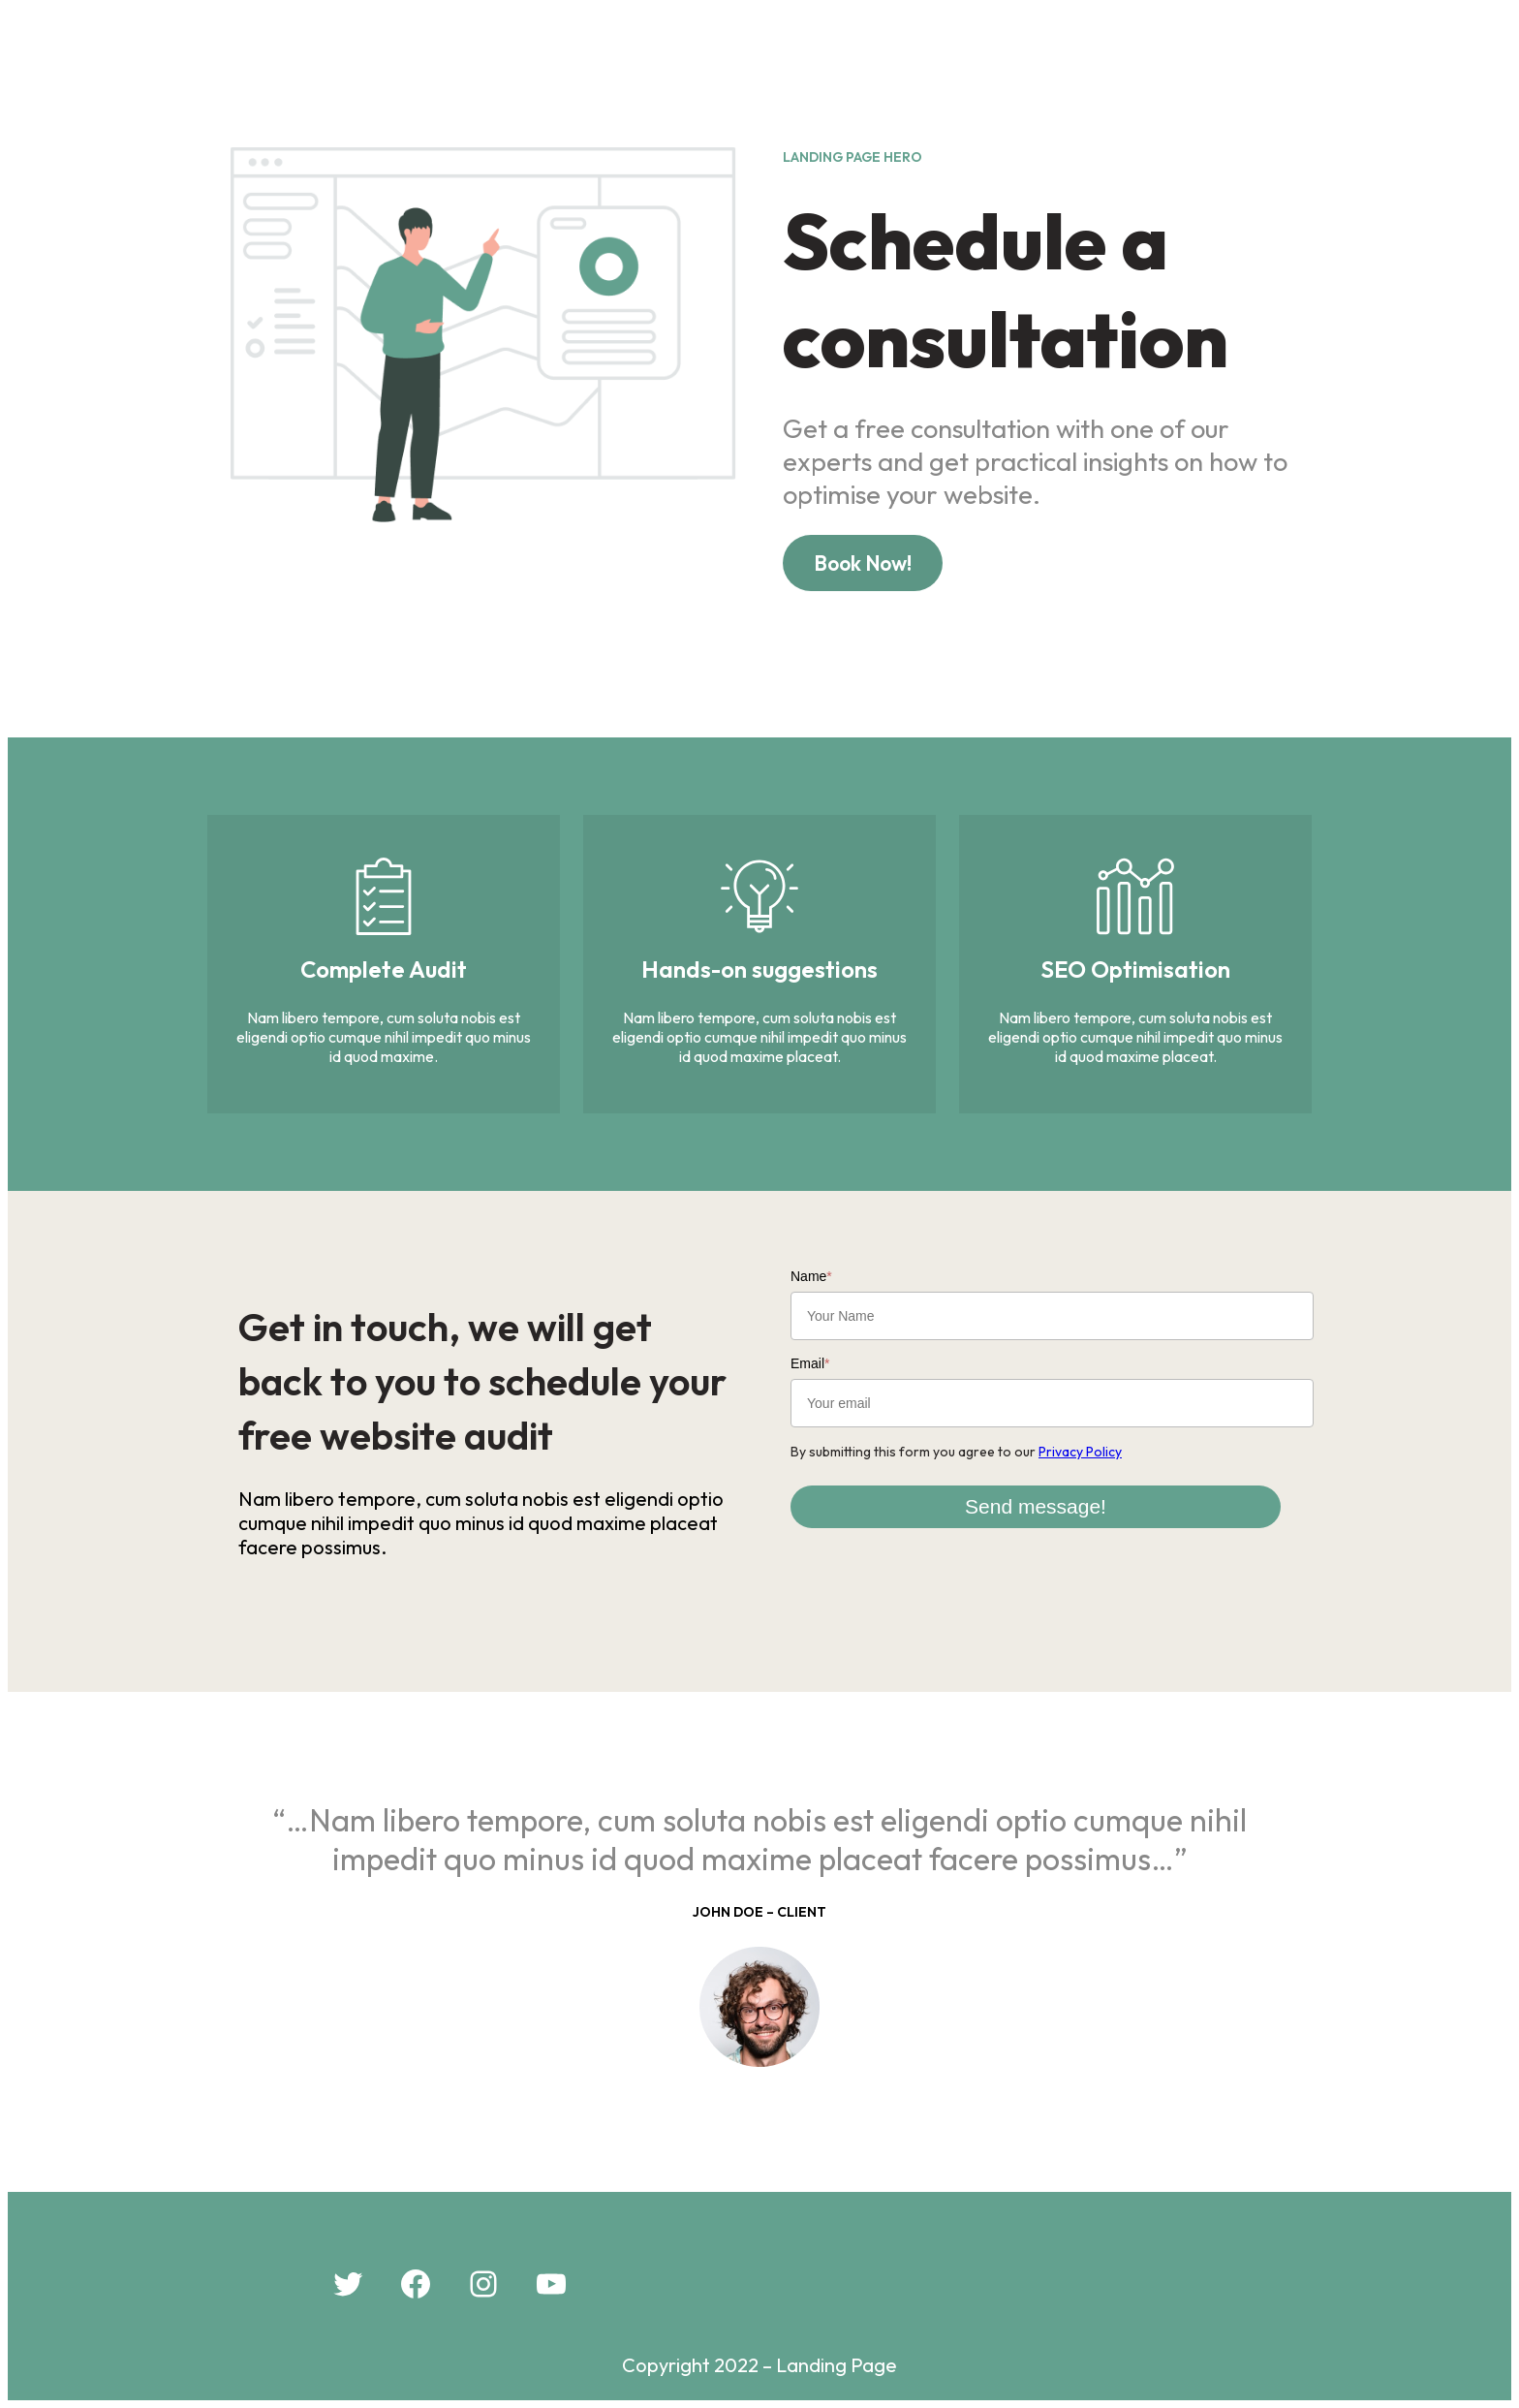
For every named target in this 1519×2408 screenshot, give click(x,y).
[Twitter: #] (348, 2284)
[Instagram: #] (483, 2284)
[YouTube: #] (551, 2284)
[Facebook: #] (415, 2284)
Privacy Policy (1080, 1451)
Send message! (1035, 1506)
